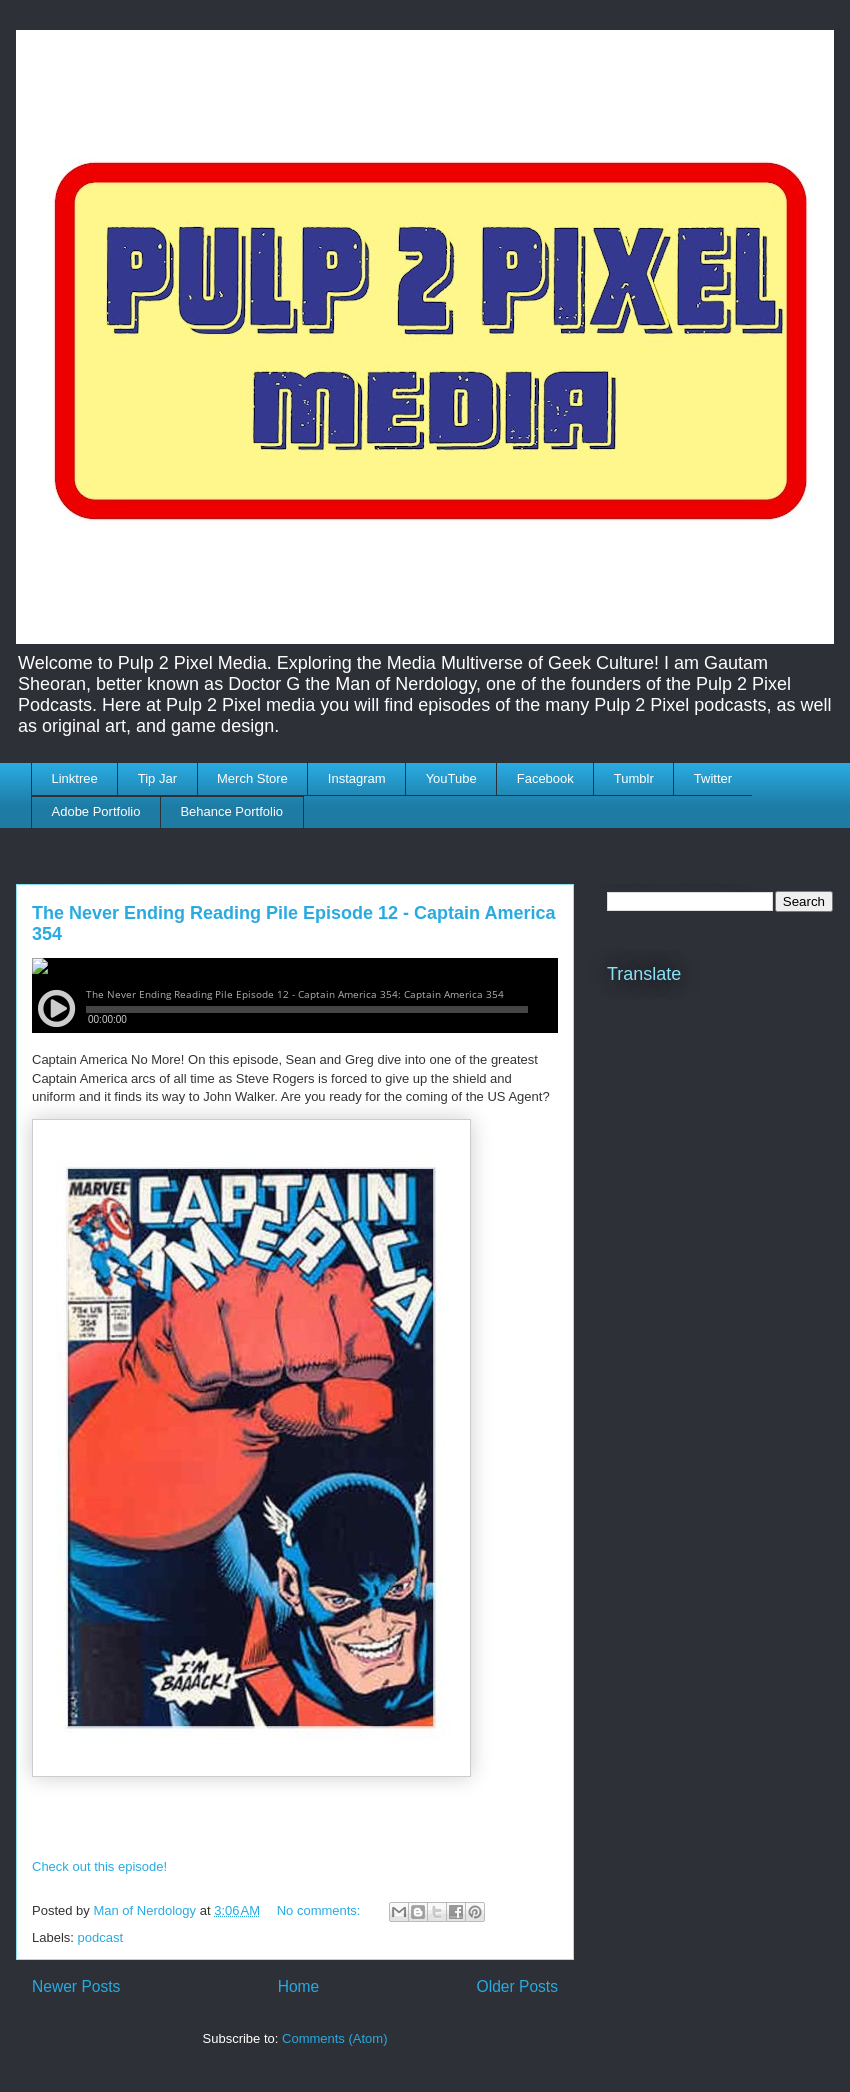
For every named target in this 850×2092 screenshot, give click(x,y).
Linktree (75, 778)
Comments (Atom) (334, 2038)
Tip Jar (157, 778)
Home (299, 1986)
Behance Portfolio (231, 811)
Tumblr (634, 778)
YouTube (451, 778)
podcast (101, 1937)
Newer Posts (76, 1986)
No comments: (320, 1910)
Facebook (545, 778)
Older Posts (517, 1986)
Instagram (357, 778)
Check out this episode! (99, 1866)
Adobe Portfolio (96, 811)
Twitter (713, 778)
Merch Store (252, 778)
